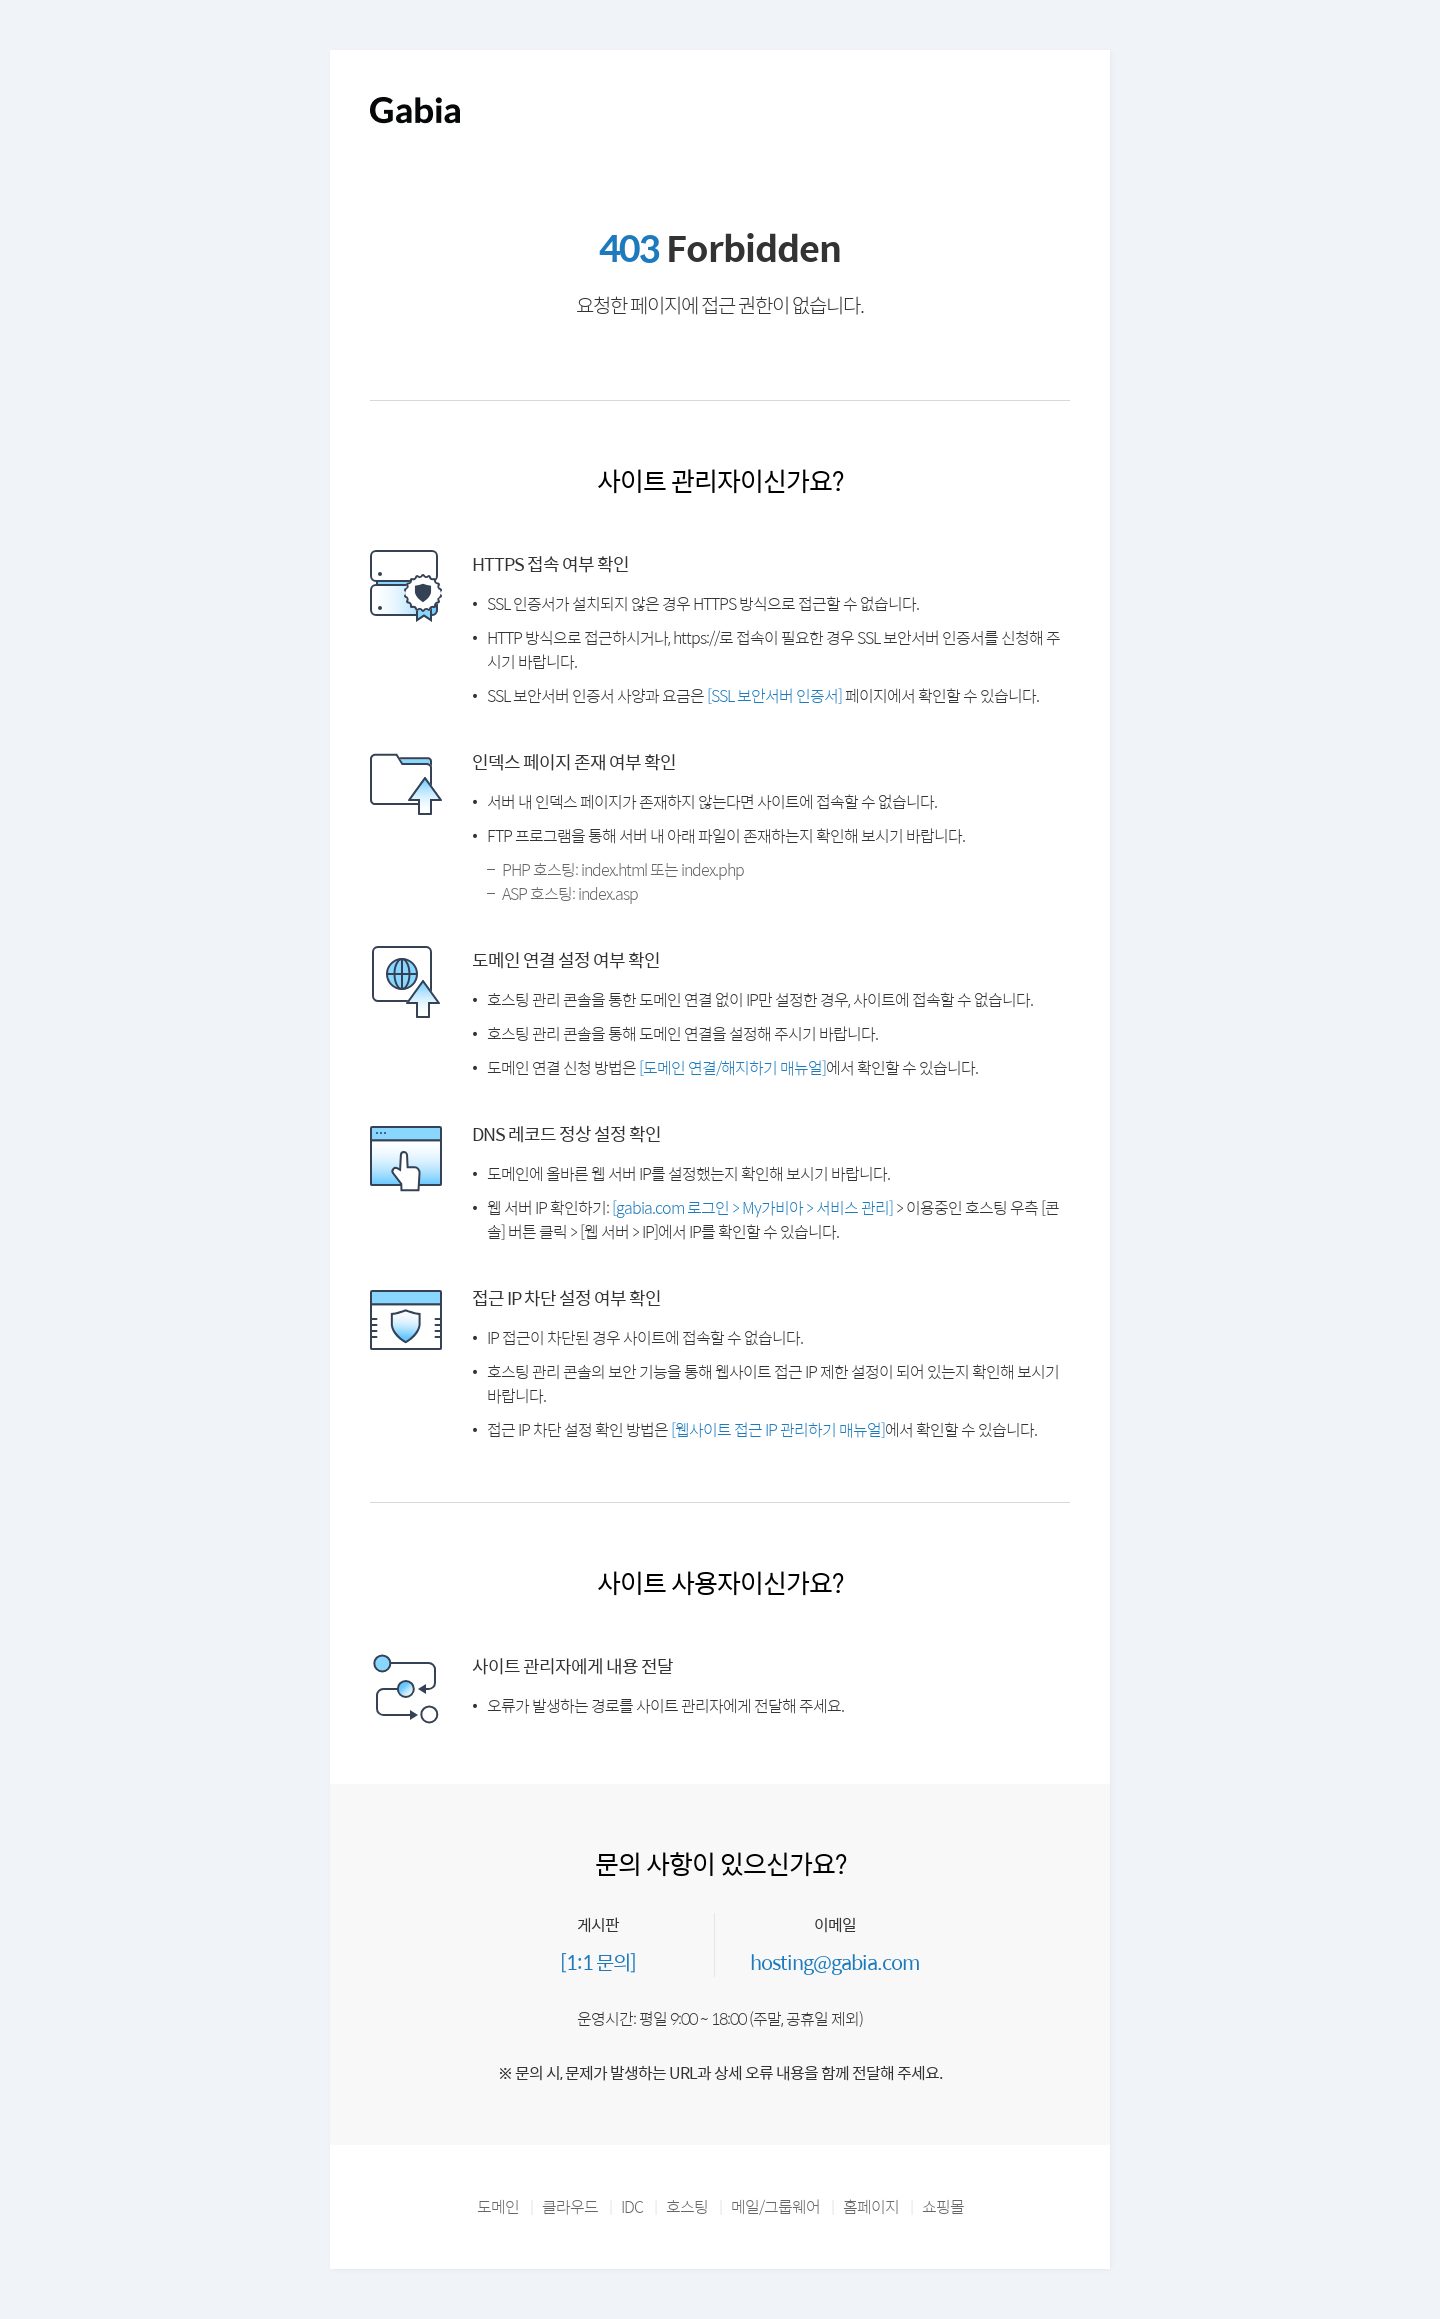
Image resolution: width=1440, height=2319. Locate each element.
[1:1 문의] (598, 1961)
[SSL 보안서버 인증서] (774, 695)
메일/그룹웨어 (775, 2206)
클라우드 (570, 2206)
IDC (632, 2206)
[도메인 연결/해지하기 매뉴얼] (732, 1067)
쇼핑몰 (943, 2206)
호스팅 (687, 2206)
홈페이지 (871, 2206)
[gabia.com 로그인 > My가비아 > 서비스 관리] (752, 1207)
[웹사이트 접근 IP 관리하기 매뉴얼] (778, 1429)
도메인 (498, 2206)
